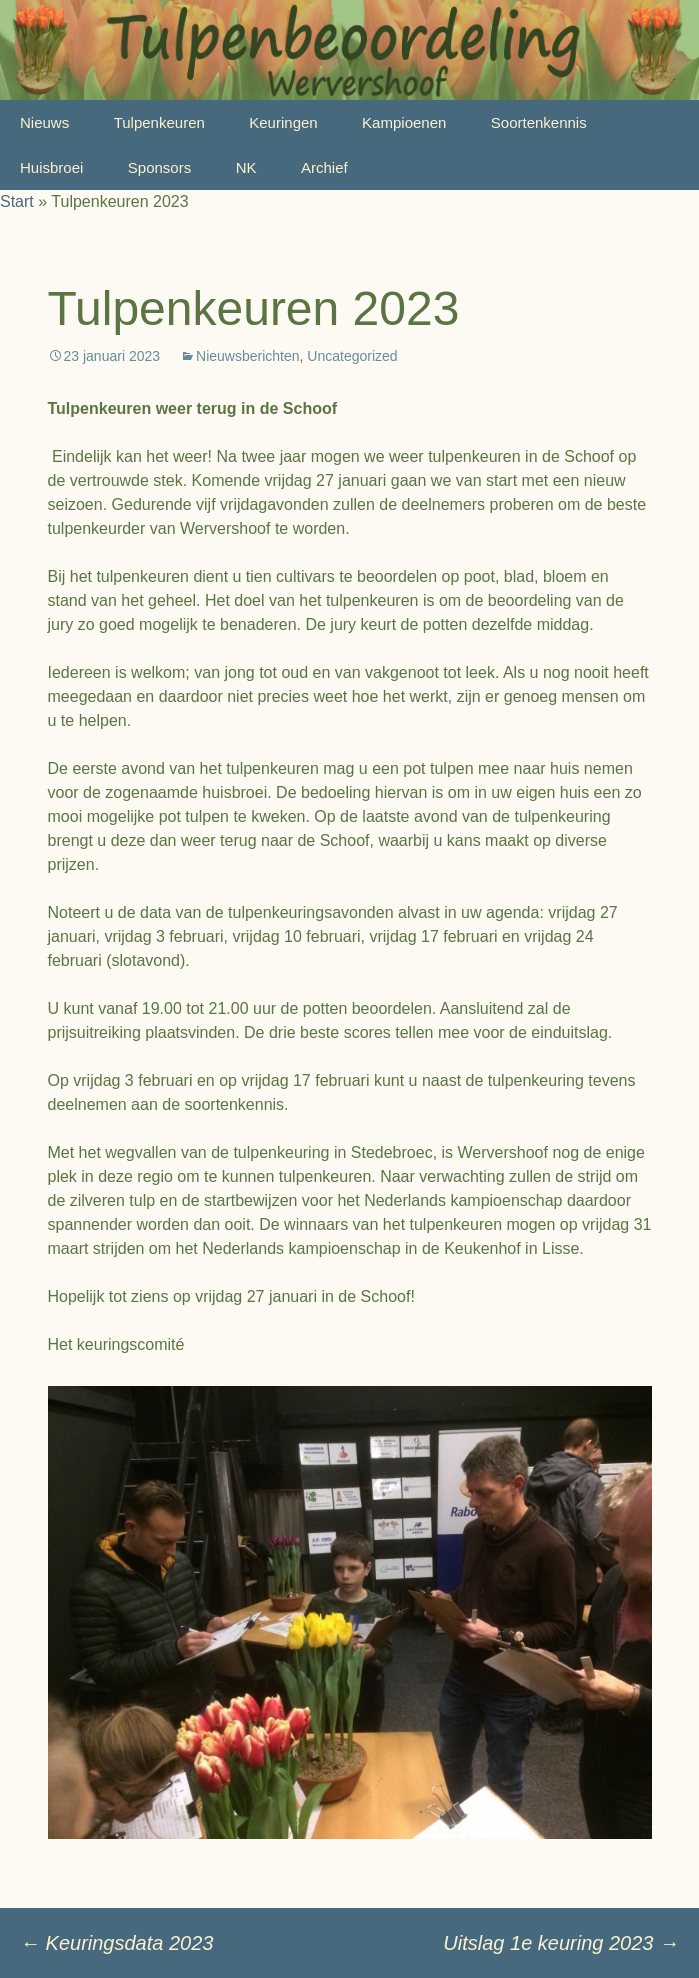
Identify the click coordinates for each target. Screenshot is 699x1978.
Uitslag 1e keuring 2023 (561, 1943)
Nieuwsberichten (248, 356)
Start (17, 201)
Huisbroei (51, 167)
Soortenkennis (539, 122)
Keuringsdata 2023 (116, 1943)
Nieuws (44, 122)
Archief (324, 167)
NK (246, 167)
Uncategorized (352, 356)
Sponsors (159, 167)
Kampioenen (404, 122)
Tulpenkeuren (159, 122)
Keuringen (283, 122)
